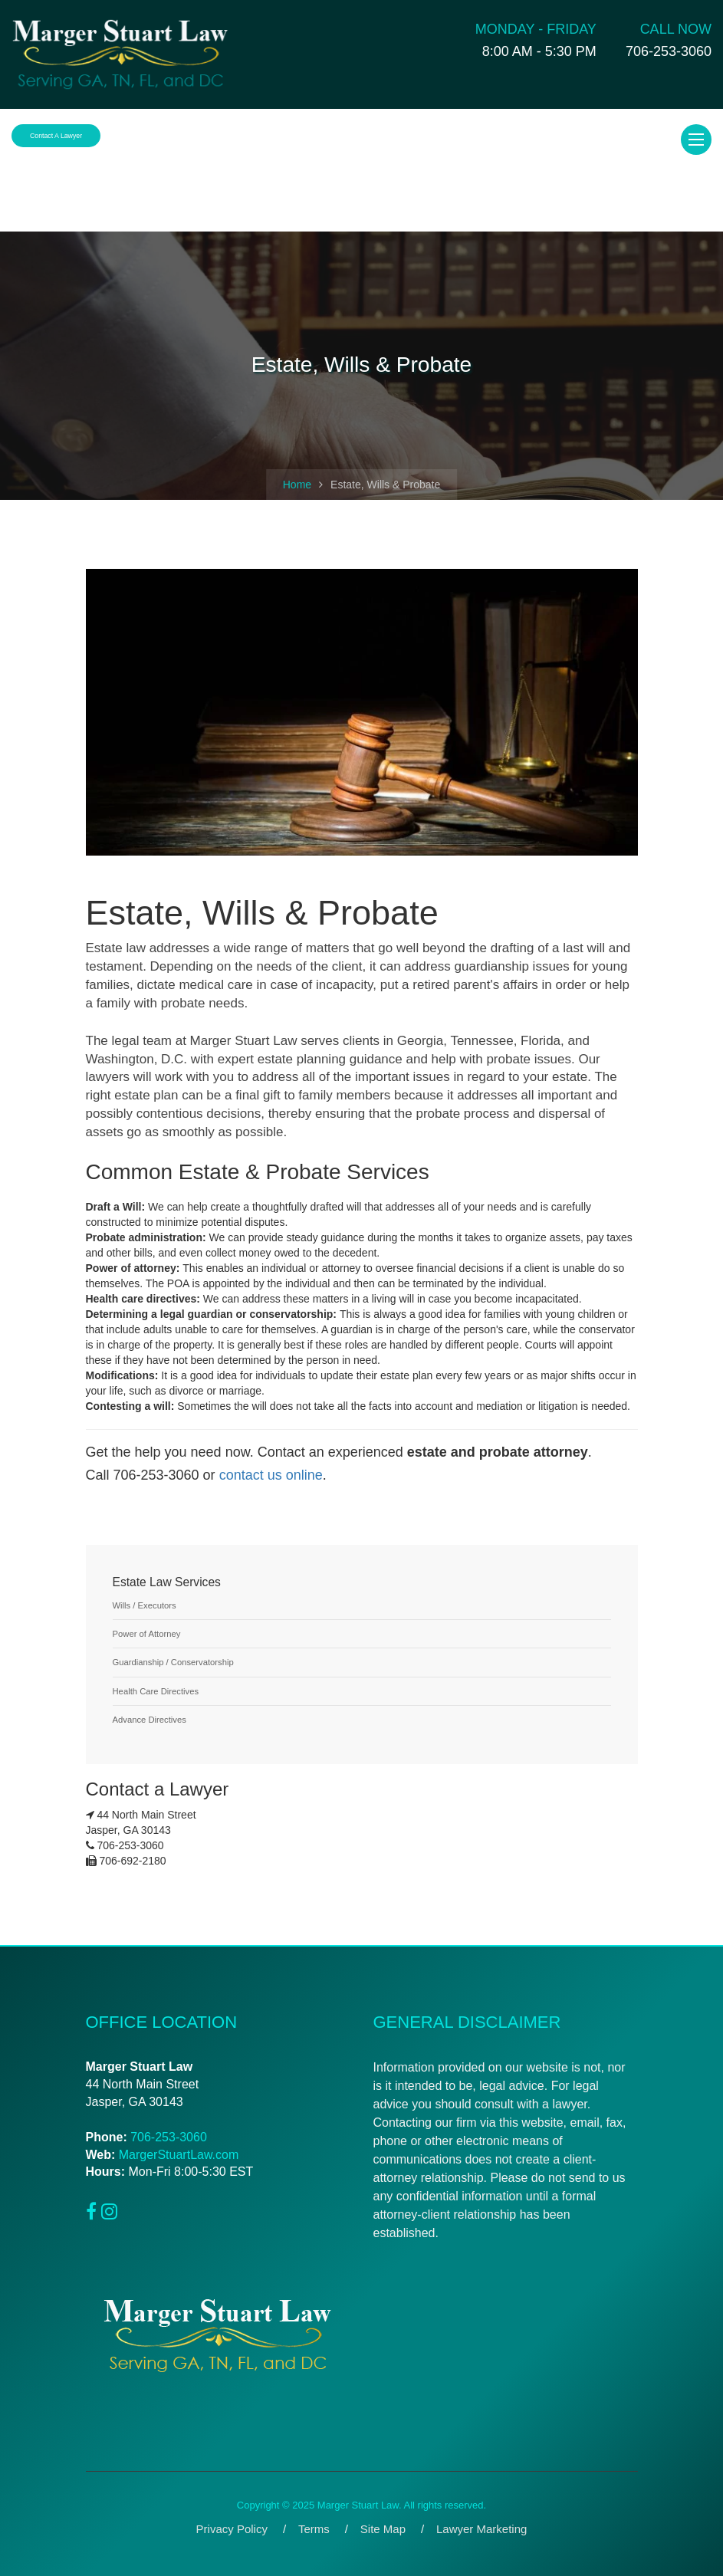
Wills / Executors (144, 1605)
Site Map (383, 2528)
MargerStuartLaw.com (179, 2154)
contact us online (271, 1475)
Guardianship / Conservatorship (173, 1662)
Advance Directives (149, 1719)
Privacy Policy (232, 2528)
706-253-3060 (168, 2137)
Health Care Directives (156, 1691)
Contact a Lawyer (56, 136)
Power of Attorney (147, 1633)
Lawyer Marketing (481, 2528)
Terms (314, 2528)
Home (297, 484)
